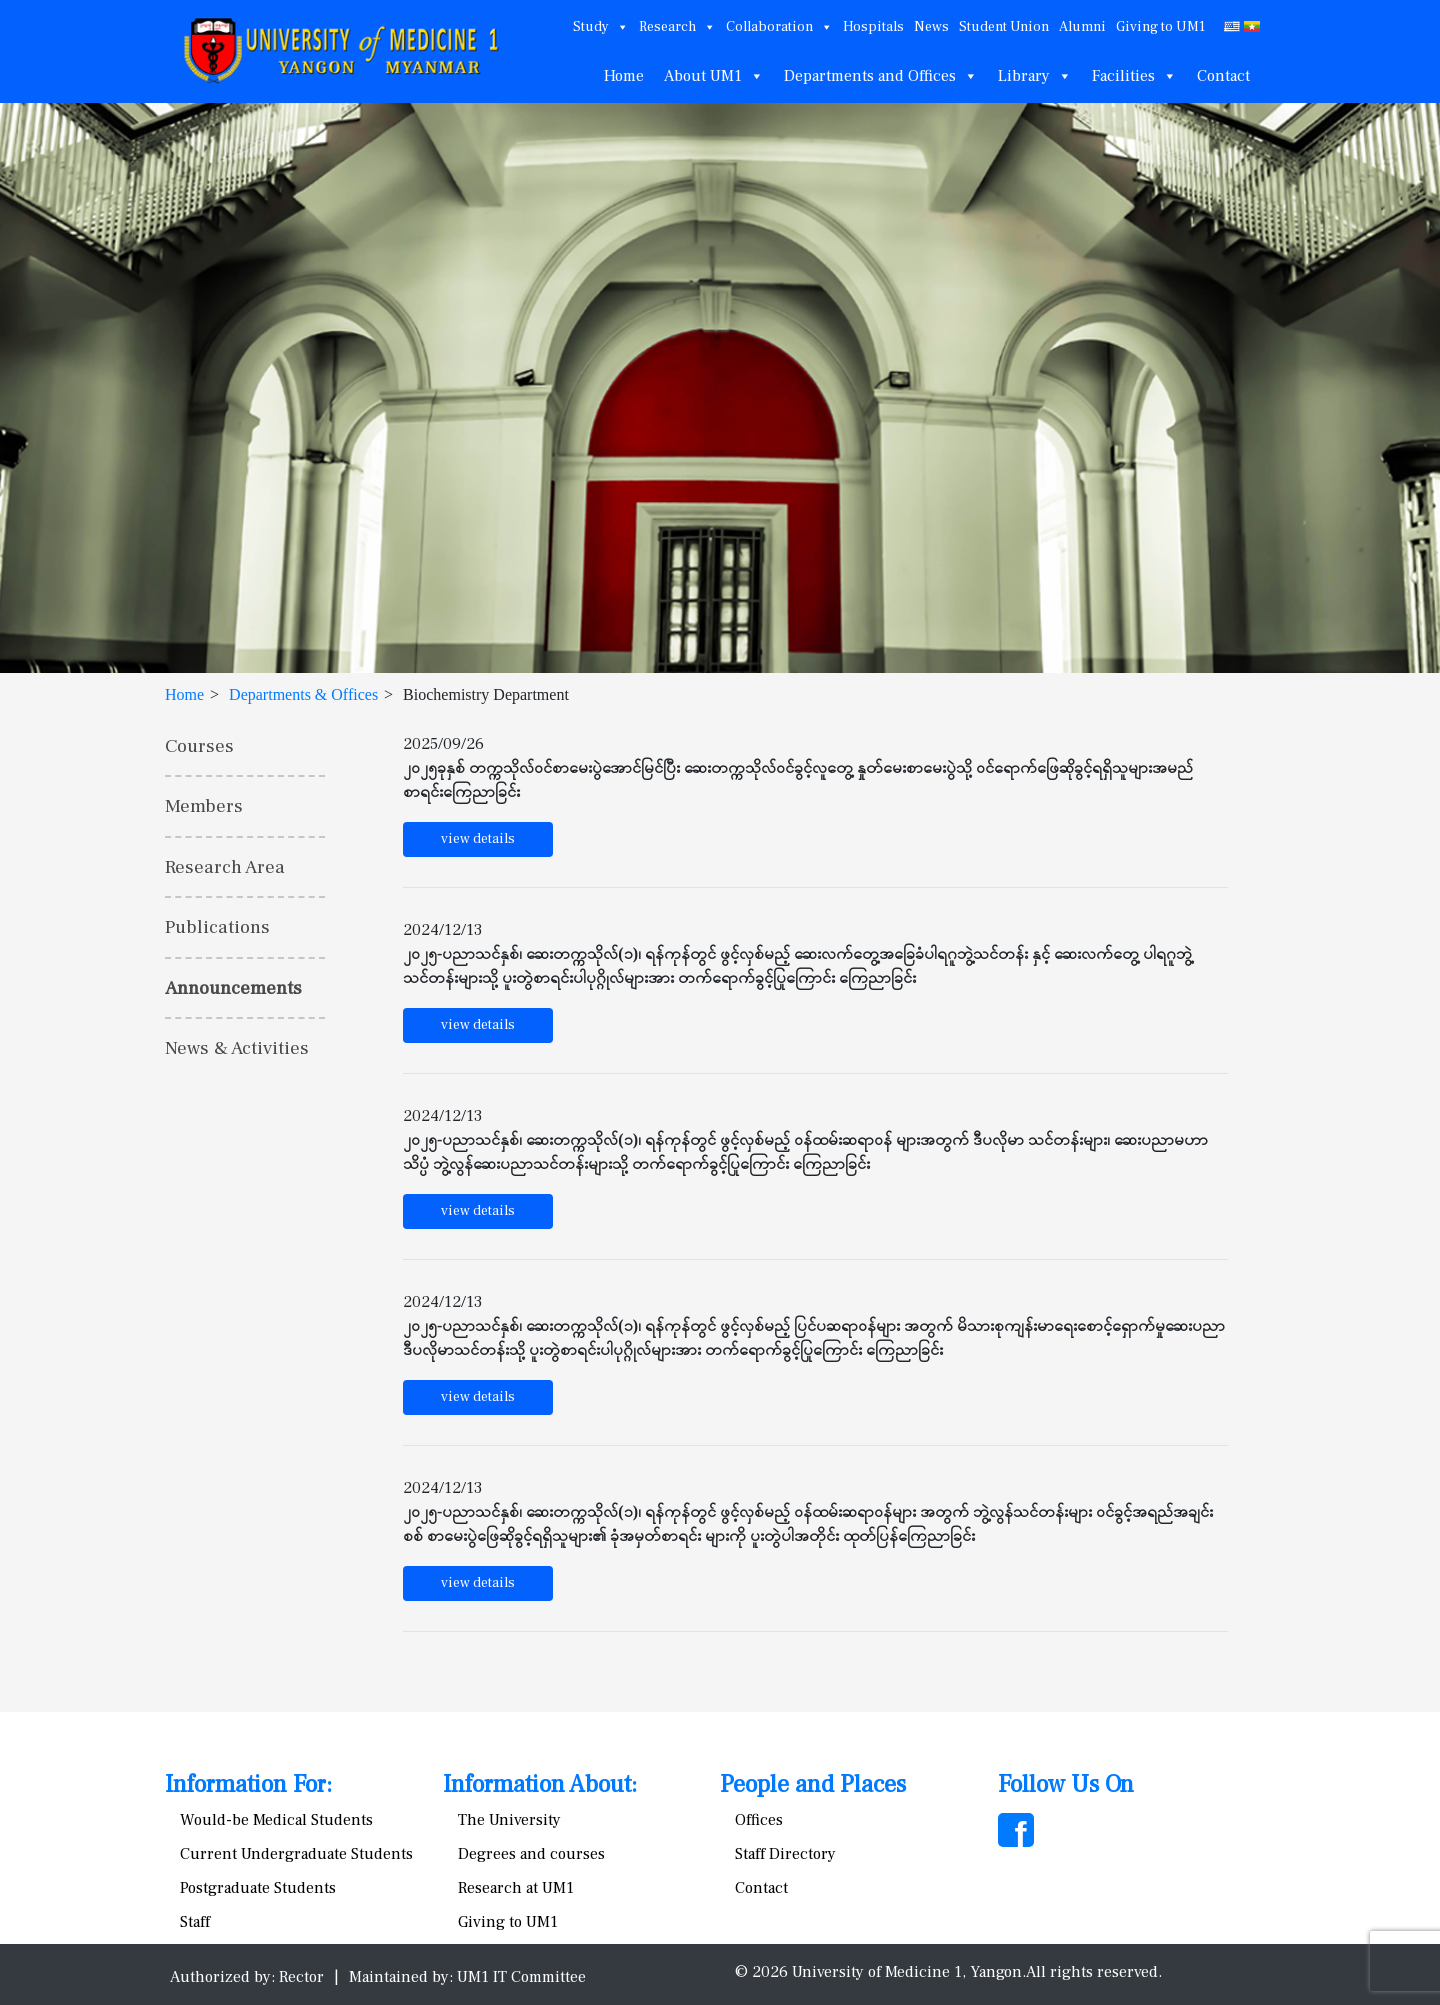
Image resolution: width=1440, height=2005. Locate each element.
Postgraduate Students (258, 1888)
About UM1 (714, 76)
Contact (1223, 76)
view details (478, 839)
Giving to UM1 (1160, 27)
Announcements (233, 988)
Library (1035, 76)
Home (624, 76)
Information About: (540, 1784)
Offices (759, 1820)
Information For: (248, 1784)
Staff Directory (785, 1854)
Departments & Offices (303, 694)
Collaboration (779, 27)
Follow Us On (1066, 1784)
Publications (217, 927)
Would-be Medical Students (276, 1820)
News (931, 27)
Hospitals (873, 27)
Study (601, 27)
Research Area (225, 867)
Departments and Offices (881, 76)
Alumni (1082, 27)
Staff (195, 1922)
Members (204, 806)
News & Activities (237, 1048)
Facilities (1134, 76)
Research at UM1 (516, 1888)
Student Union (1004, 27)
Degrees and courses (531, 1854)
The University (509, 1820)
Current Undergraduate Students (296, 1854)
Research (677, 27)
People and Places (813, 1784)
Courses (199, 746)
